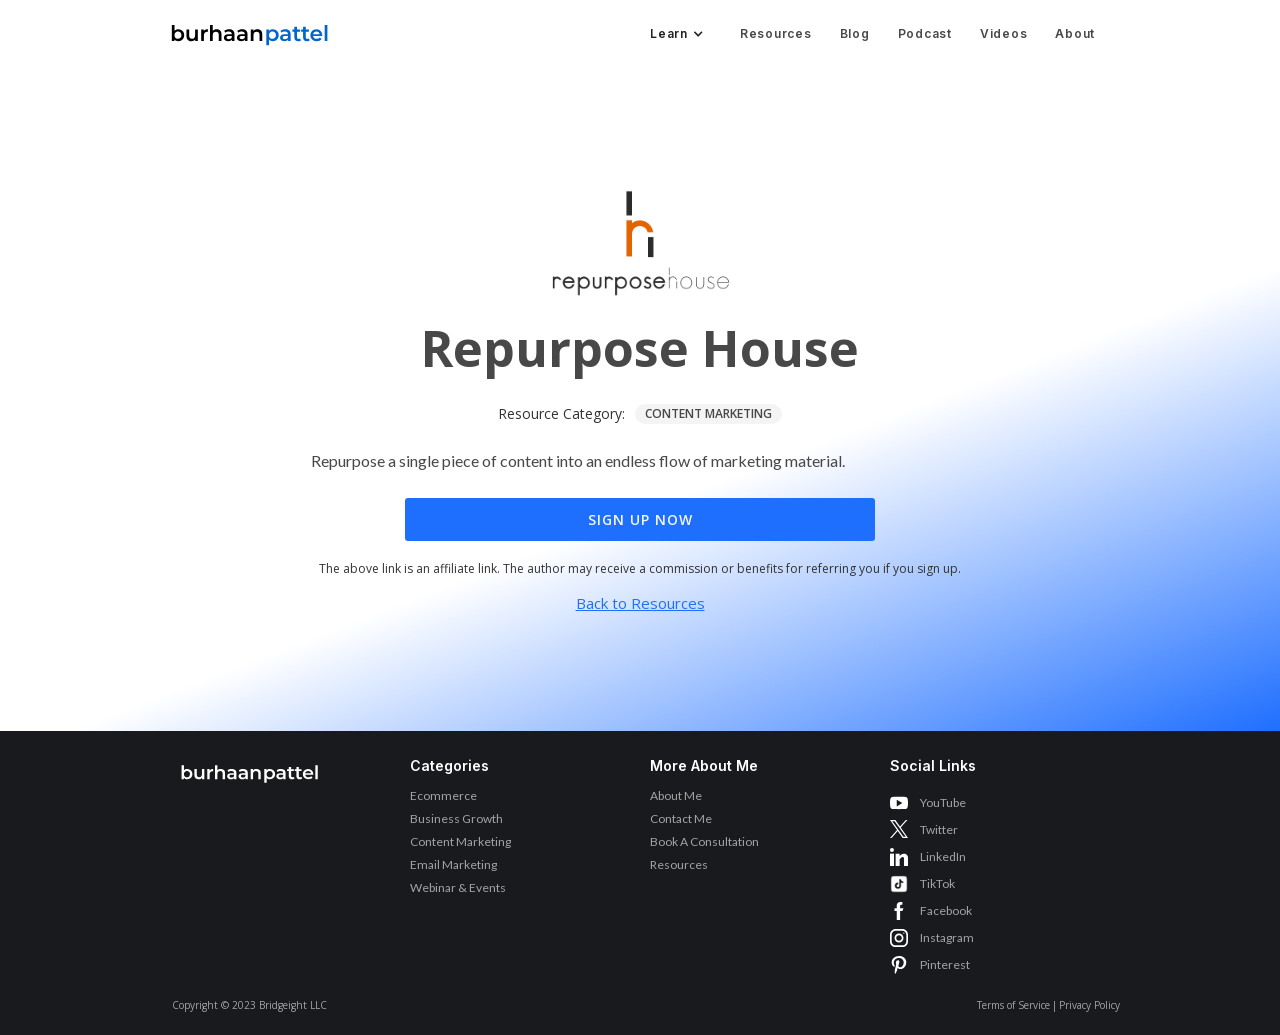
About (1075, 33)
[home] (250, 29)
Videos (1004, 33)
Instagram (947, 937)
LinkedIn (943, 856)
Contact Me (681, 818)
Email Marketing (453, 864)
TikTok (937, 883)
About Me (676, 795)
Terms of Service (1013, 1005)
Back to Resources (640, 603)
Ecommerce (443, 795)
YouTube (943, 802)
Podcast (925, 33)
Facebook (946, 910)
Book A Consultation (704, 841)
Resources (776, 33)
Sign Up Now (640, 519)
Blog (855, 33)
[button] (675, 34)
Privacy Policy (1089, 1005)
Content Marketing (460, 841)
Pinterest (945, 964)
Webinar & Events (458, 887)
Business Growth (456, 818)
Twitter (939, 829)
